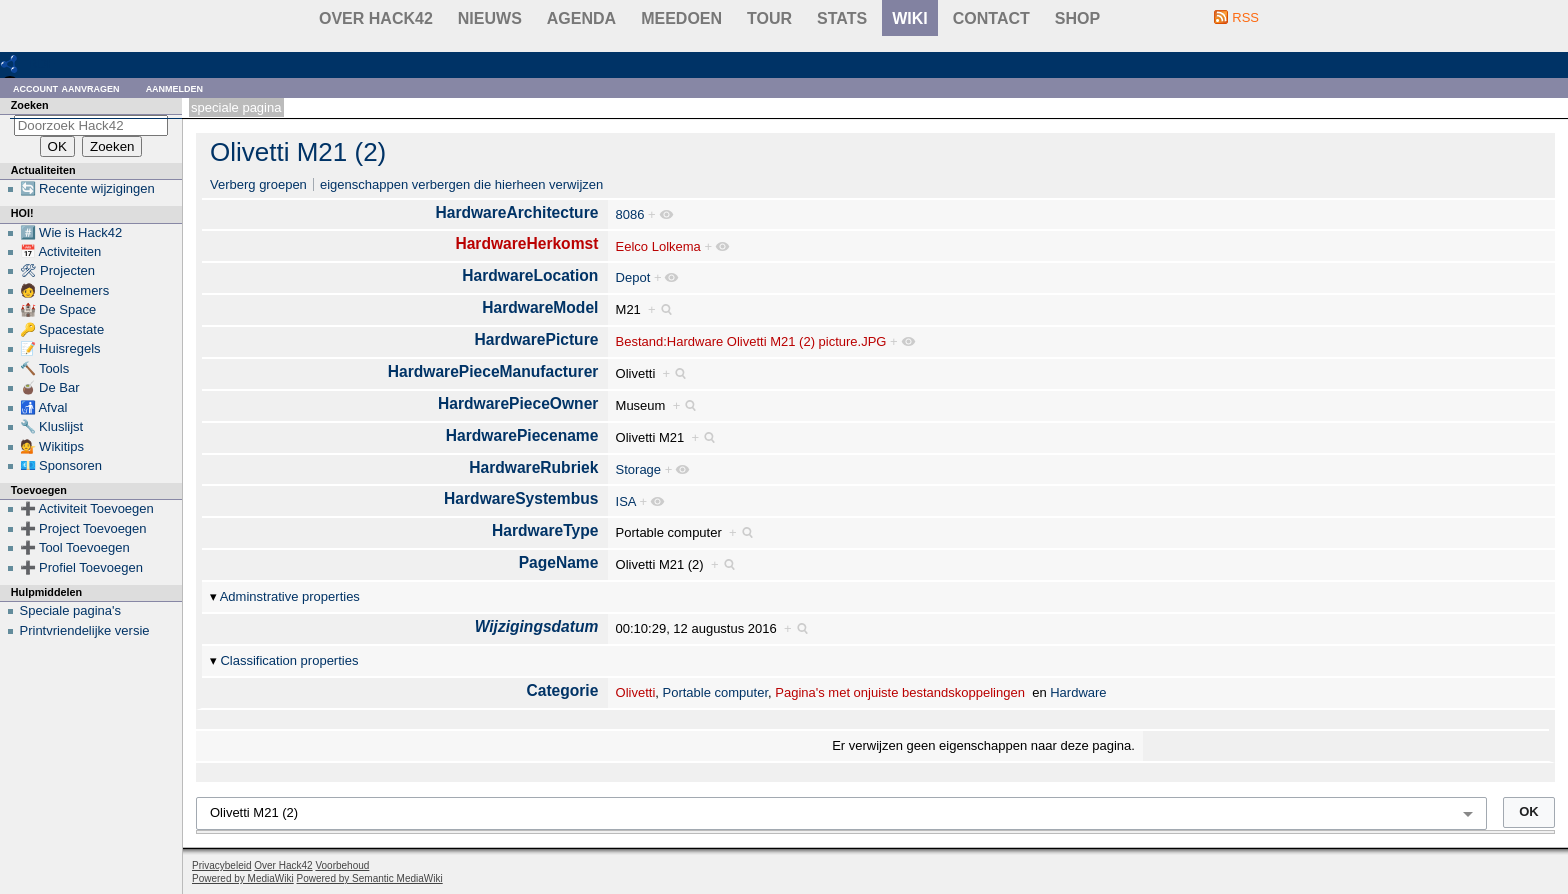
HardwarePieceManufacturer (493, 371)
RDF (41, 63)
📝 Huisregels (60, 348)
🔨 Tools (45, 368)
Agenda (581, 18)
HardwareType (545, 530)
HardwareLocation (530, 275)
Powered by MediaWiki (243, 878)
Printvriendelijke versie (85, 630)
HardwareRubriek (533, 467)
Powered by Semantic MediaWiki (370, 878)
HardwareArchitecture (516, 212)
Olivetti (636, 692)
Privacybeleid (221, 865)
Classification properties (289, 660)
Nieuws (490, 18)
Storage (639, 469)
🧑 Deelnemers (65, 290)
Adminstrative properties (290, 596)
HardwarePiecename (522, 435)
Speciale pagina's (71, 610)
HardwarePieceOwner (518, 403)
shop (1077, 18)
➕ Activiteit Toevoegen (87, 508)
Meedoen (681, 18)
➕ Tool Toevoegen (75, 547)
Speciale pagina (236, 107)
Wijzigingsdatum (537, 626)
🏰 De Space (58, 309)
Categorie (562, 690)
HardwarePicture (536, 339)
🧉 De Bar (50, 387)
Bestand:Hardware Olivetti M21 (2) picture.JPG (751, 341)
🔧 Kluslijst (52, 426)
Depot (633, 277)
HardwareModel (540, 307)
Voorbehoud (342, 865)
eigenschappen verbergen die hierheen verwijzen (461, 184)
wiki (910, 18)
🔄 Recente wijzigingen (87, 188)
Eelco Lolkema (658, 246)
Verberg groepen (258, 184)
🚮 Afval (44, 407)
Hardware (1078, 692)
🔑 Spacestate (62, 329)
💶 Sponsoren (61, 465)
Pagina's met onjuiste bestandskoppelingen (900, 692)
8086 (630, 214)
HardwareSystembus (521, 498)
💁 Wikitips (52, 446)
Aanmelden (175, 87)
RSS (1245, 17)
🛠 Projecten (58, 270)
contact (991, 18)
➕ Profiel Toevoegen (81, 567)
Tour (769, 18)
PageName (559, 562)
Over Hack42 (376, 18)
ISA (626, 501)
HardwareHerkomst (526, 243)
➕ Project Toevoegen (83, 528)
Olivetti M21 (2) (298, 152)
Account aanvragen (66, 87)
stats (842, 18)
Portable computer (716, 692)
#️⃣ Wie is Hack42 (71, 232)
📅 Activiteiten (61, 251)
